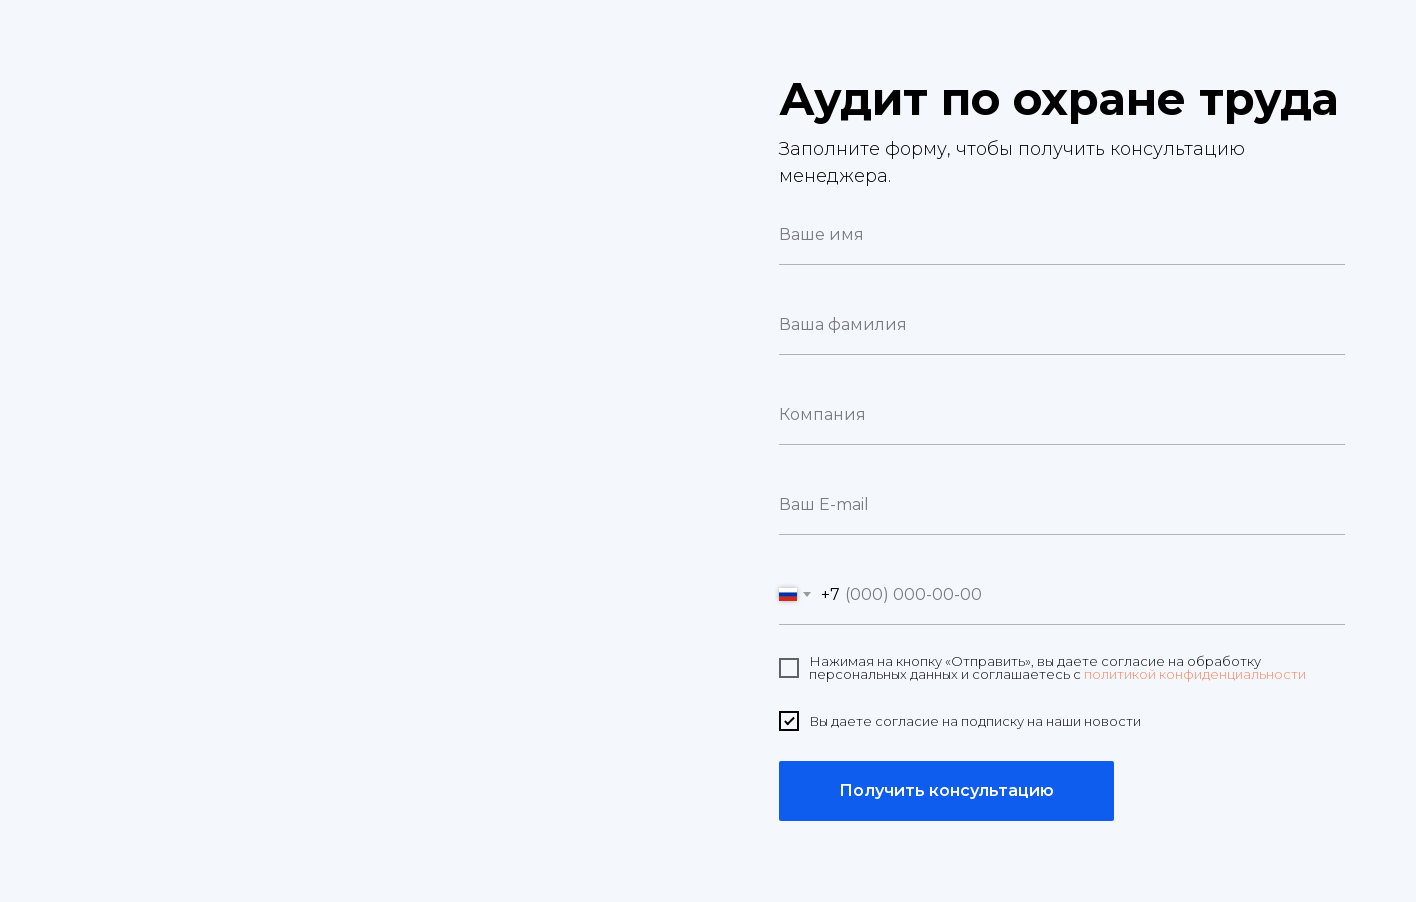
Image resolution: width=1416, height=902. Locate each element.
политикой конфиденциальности (1195, 674)
